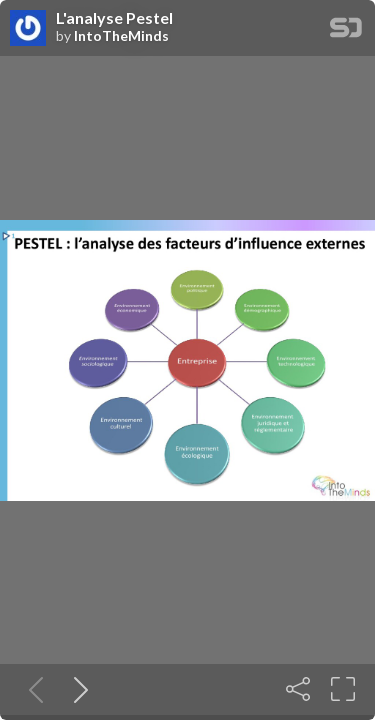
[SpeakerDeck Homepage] (346, 31)
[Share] (298, 689)
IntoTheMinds (121, 36)
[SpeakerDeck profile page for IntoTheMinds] (28, 29)
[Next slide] (77, 689)
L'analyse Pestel (114, 18)
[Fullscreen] (343, 689)
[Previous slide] (32, 689)
